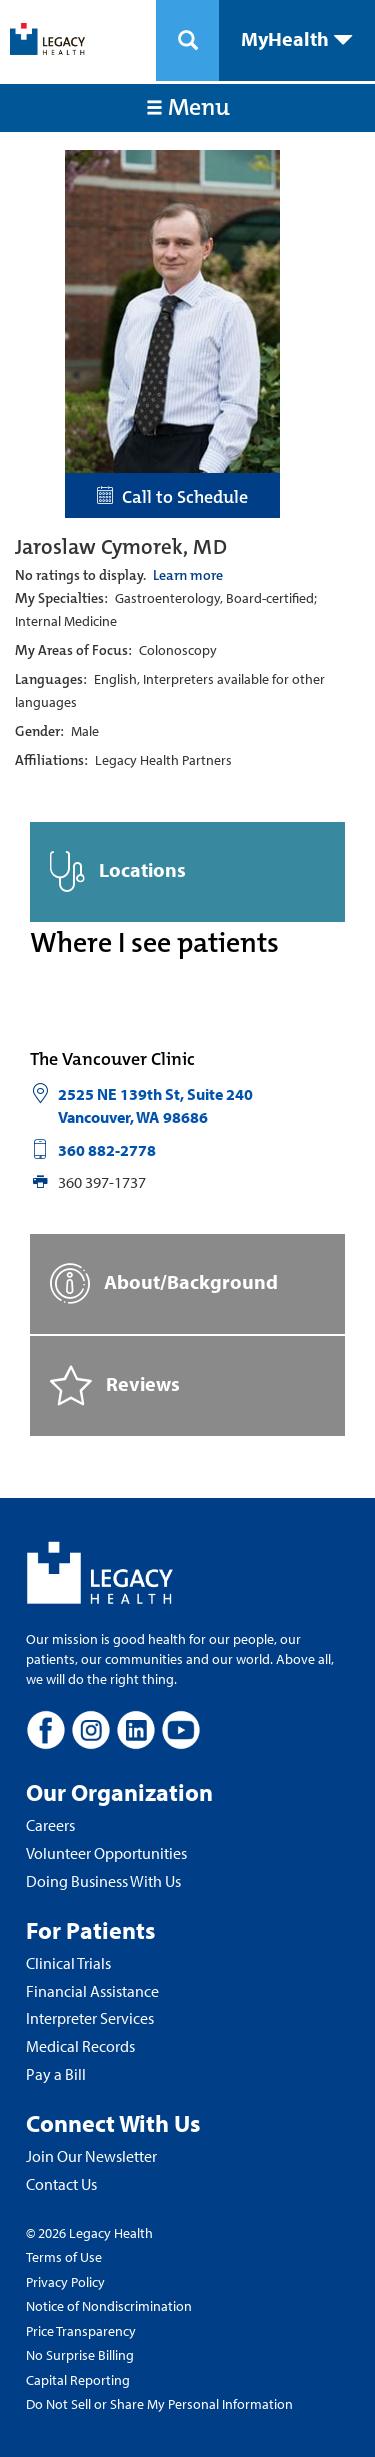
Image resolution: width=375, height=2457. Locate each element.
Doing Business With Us (103, 1881)
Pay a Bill (56, 2074)
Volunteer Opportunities (106, 1853)
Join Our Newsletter (91, 2156)
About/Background (164, 1283)
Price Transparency (81, 2331)
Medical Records (80, 2046)
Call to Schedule (172, 497)
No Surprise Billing (80, 2355)
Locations (118, 871)
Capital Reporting (78, 2380)
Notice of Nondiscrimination (109, 2306)
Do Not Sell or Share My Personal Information (159, 2404)
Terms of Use (64, 2257)
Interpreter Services (90, 2018)
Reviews (115, 1385)
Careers (50, 1825)
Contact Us (61, 2184)
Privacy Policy (65, 2282)
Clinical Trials (68, 1963)
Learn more (188, 575)
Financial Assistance (92, 1991)
